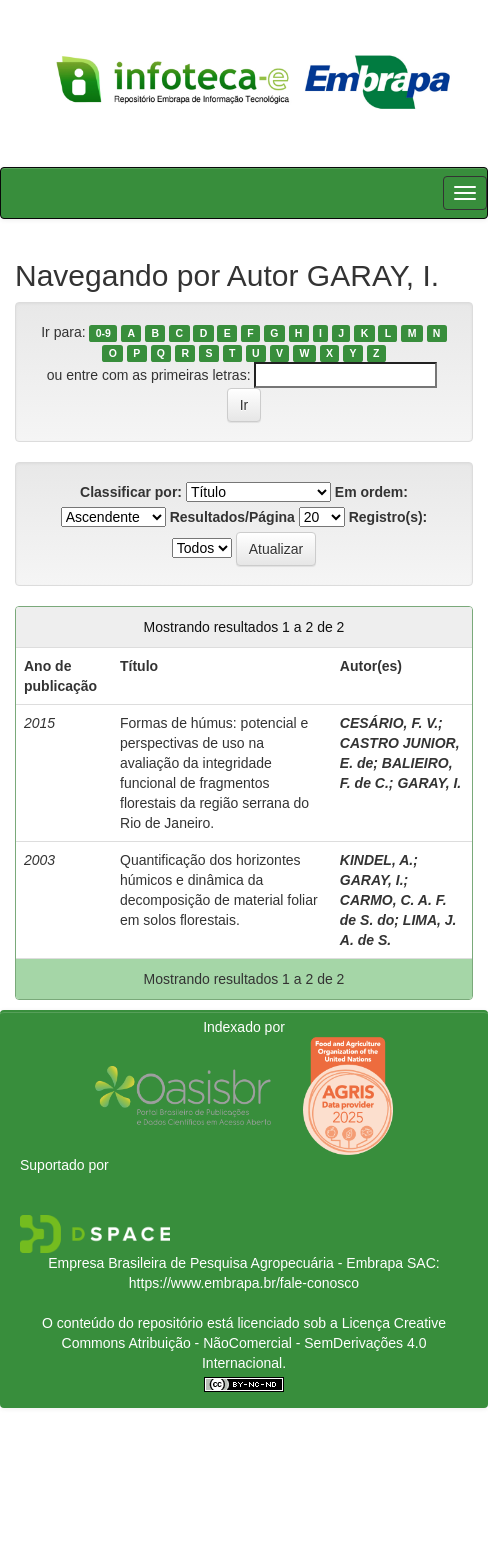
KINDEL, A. (376, 860)
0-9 (103, 333)
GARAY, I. (429, 783)
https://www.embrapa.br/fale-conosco (244, 1283)
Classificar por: (131, 492)
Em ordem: (371, 492)
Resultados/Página (232, 517)
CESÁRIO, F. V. (389, 723)
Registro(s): (388, 517)
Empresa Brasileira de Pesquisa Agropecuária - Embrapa (225, 1263)
